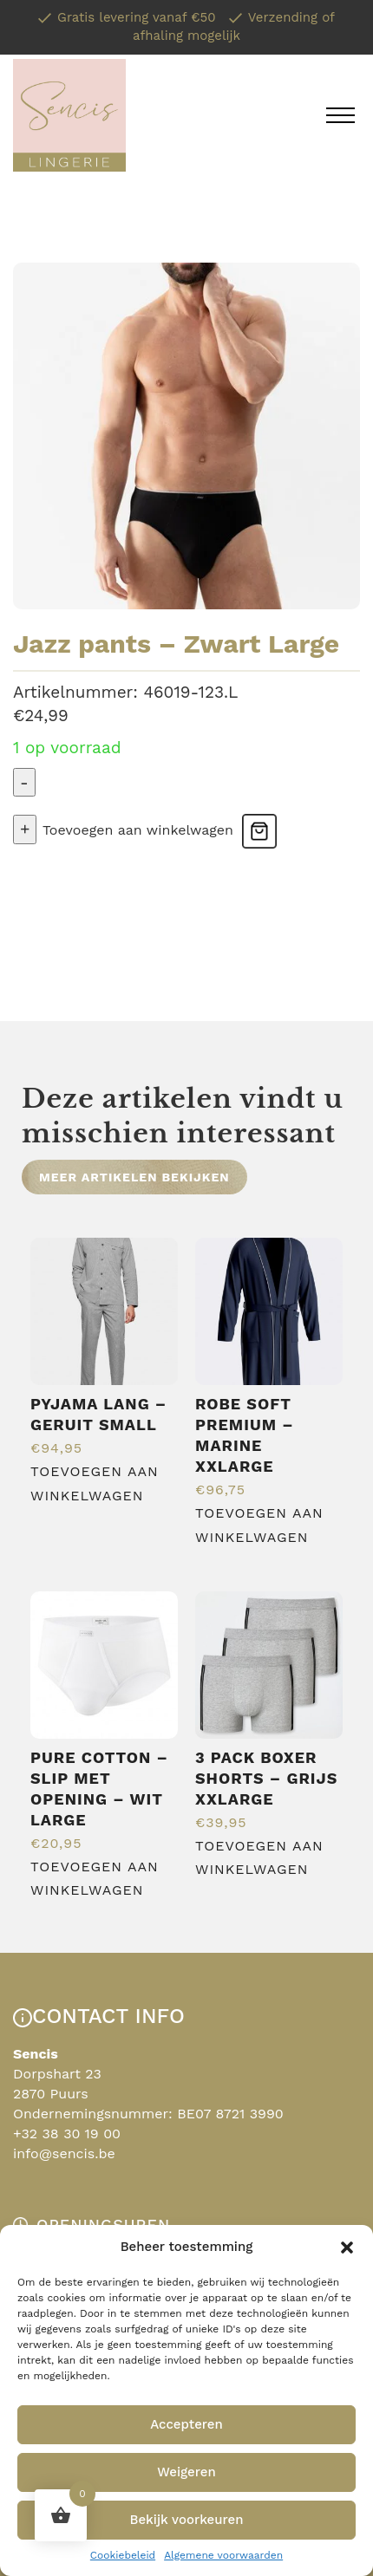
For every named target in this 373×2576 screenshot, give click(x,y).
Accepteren (186, 2424)
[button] (347, 2247)
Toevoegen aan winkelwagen (138, 830)
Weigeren (186, 2472)
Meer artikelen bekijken (134, 1177)
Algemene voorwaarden (223, 2555)
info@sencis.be (64, 2153)
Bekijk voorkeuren (186, 2519)
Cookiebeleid (122, 2555)
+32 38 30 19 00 (67, 2133)
